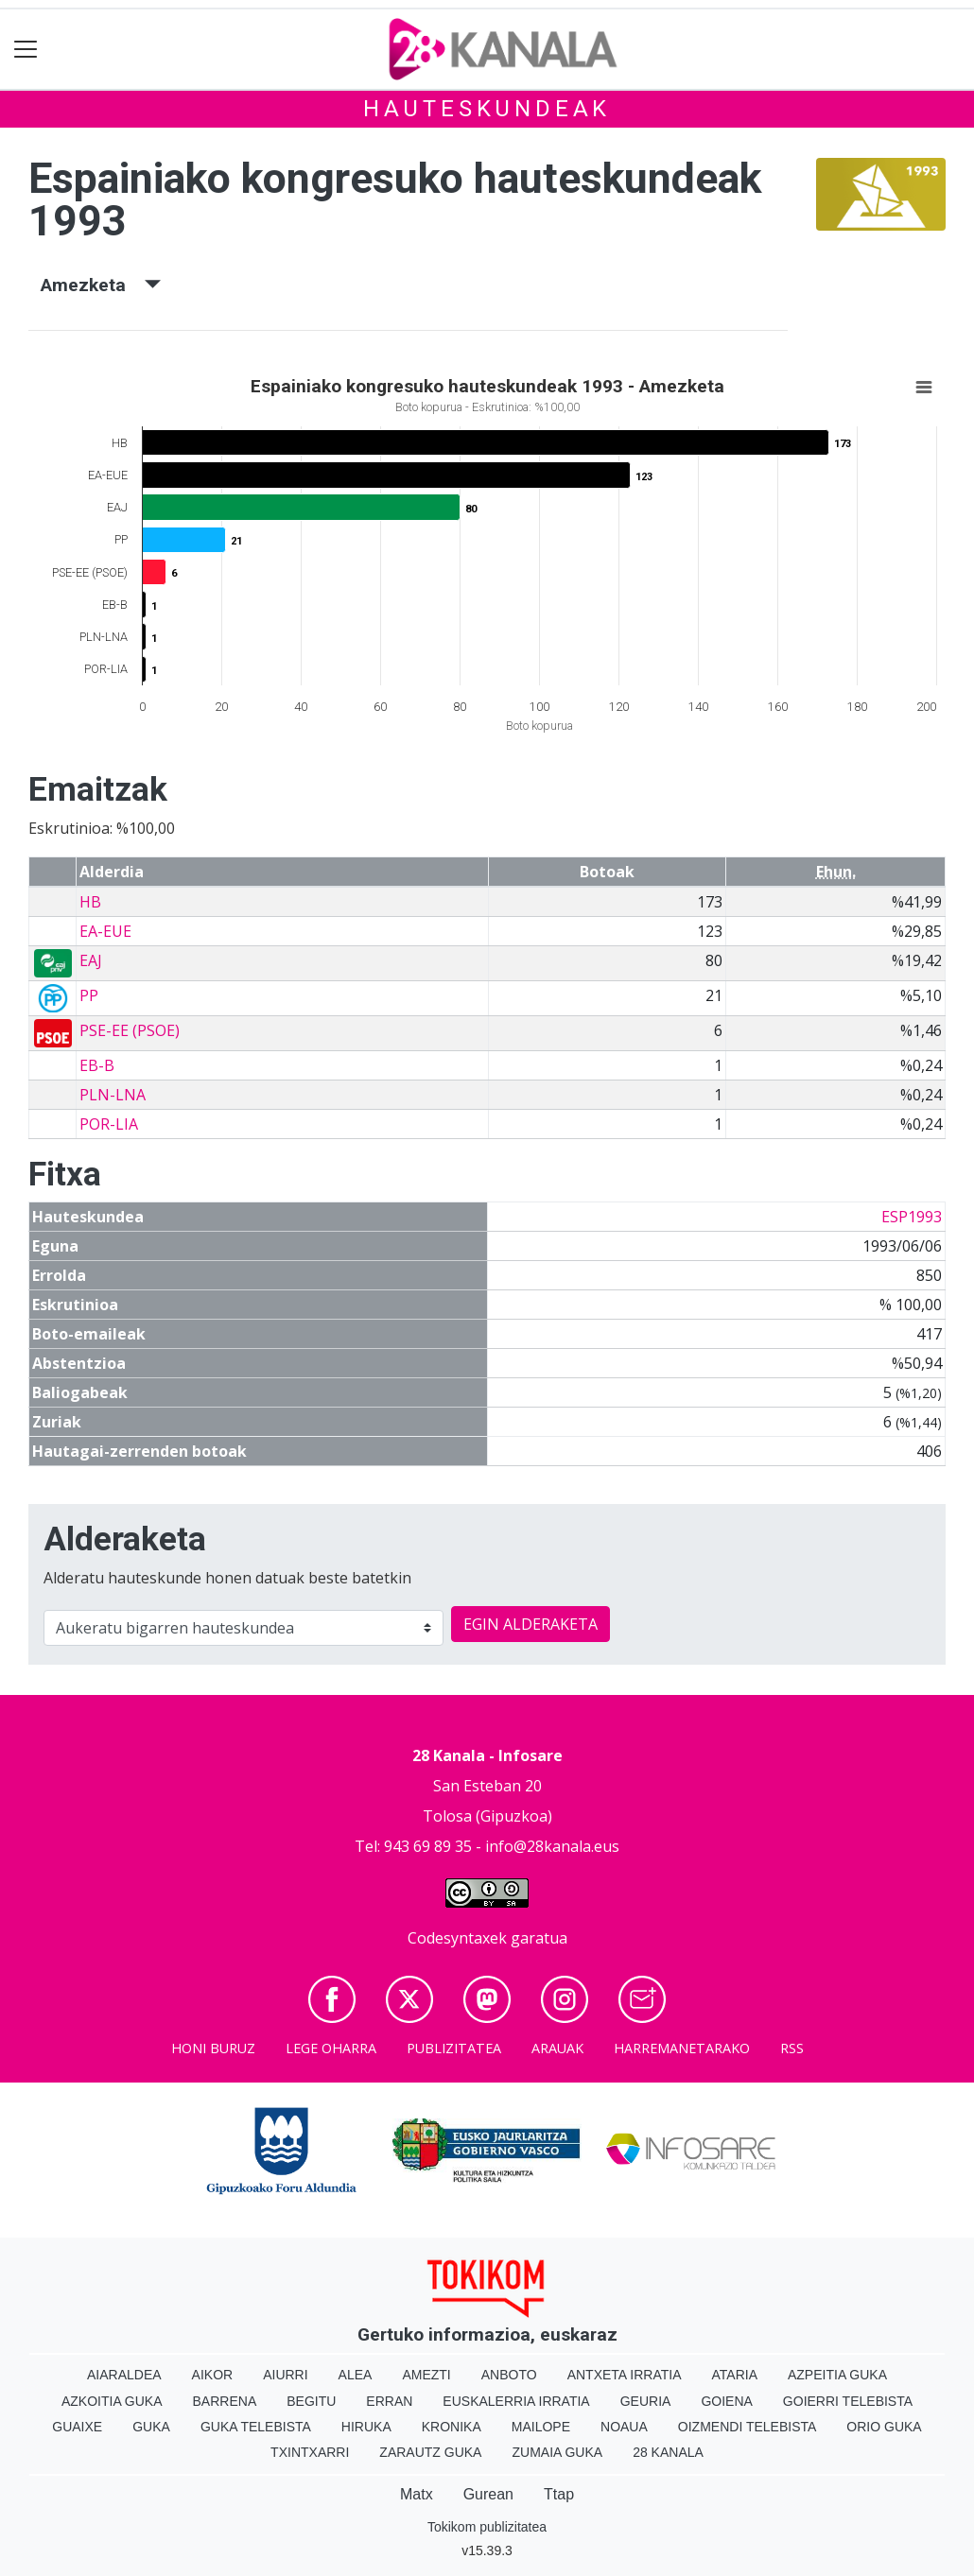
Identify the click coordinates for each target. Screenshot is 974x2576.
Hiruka (366, 2426)
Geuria (645, 2401)
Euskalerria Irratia (516, 2401)
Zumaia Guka (557, 2452)
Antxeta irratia (624, 2374)
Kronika (451, 2426)
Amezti (426, 2374)
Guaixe (77, 2426)
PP (88, 995)
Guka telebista (255, 2426)
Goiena (726, 2401)
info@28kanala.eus (552, 1846)
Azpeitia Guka (837, 2374)
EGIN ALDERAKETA (530, 1624)
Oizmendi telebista (747, 2426)
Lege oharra (331, 2048)
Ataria (734, 2374)
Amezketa (101, 285)
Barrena (225, 2401)
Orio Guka (883, 2426)
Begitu (311, 2401)
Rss (792, 2048)
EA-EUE (105, 931)
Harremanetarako (682, 2048)
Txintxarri (309, 2452)
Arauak (557, 2048)
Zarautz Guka (430, 2452)
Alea (356, 2374)
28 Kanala (668, 2452)
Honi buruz (213, 2048)
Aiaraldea (124, 2374)
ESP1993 (911, 1216)
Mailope (541, 2426)
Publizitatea (454, 2048)
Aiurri (285, 2374)
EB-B (96, 1065)
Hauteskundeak (487, 108)
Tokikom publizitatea (487, 2526)
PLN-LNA (112, 1094)
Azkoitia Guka (112, 2401)
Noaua (624, 2426)
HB (90, 901)
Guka (151, 2426)
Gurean (488, 2494)
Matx (416, 2494)
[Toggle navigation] (26, 49)
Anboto (509, 2374)
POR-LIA (108, 1124)
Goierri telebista (848, 2401)
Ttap (559, 2494)
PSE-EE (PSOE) (129, 1030)
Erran (389, 2401)
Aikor (213, 2374)
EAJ (90, 960)
